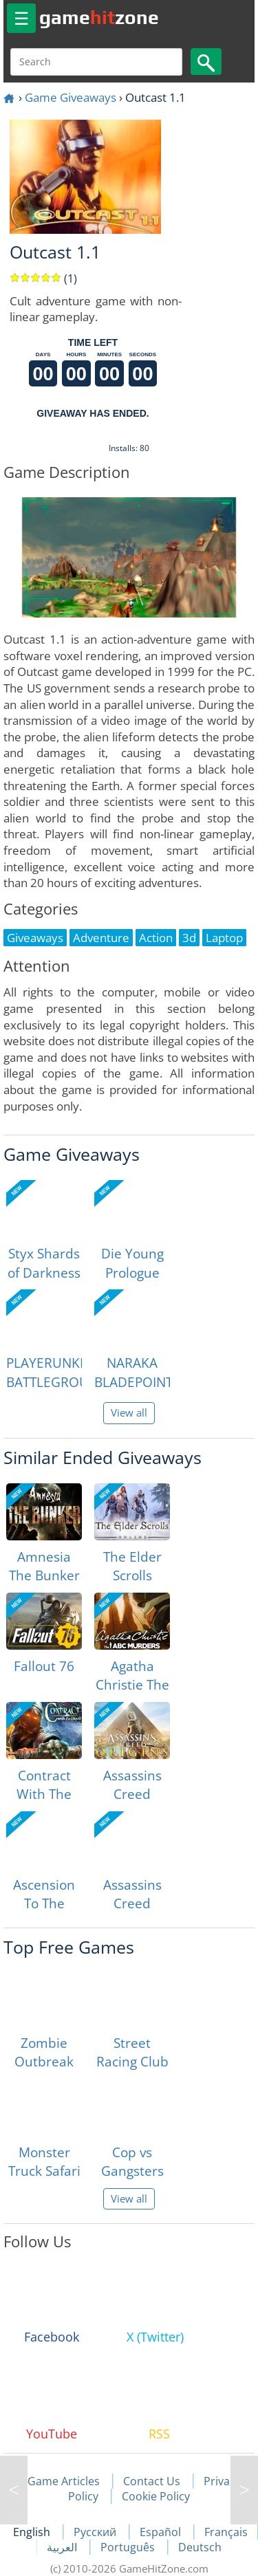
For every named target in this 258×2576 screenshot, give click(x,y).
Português (129, 2547)
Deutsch (200, 2547)
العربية (63, 2547)
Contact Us (151, 2481)
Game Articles (64, 2481)
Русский (96, 2532)
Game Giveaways (70, 97)
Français (226, 2532)
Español (162, 2532)
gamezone (99, 17)
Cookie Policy (156, 2496)
